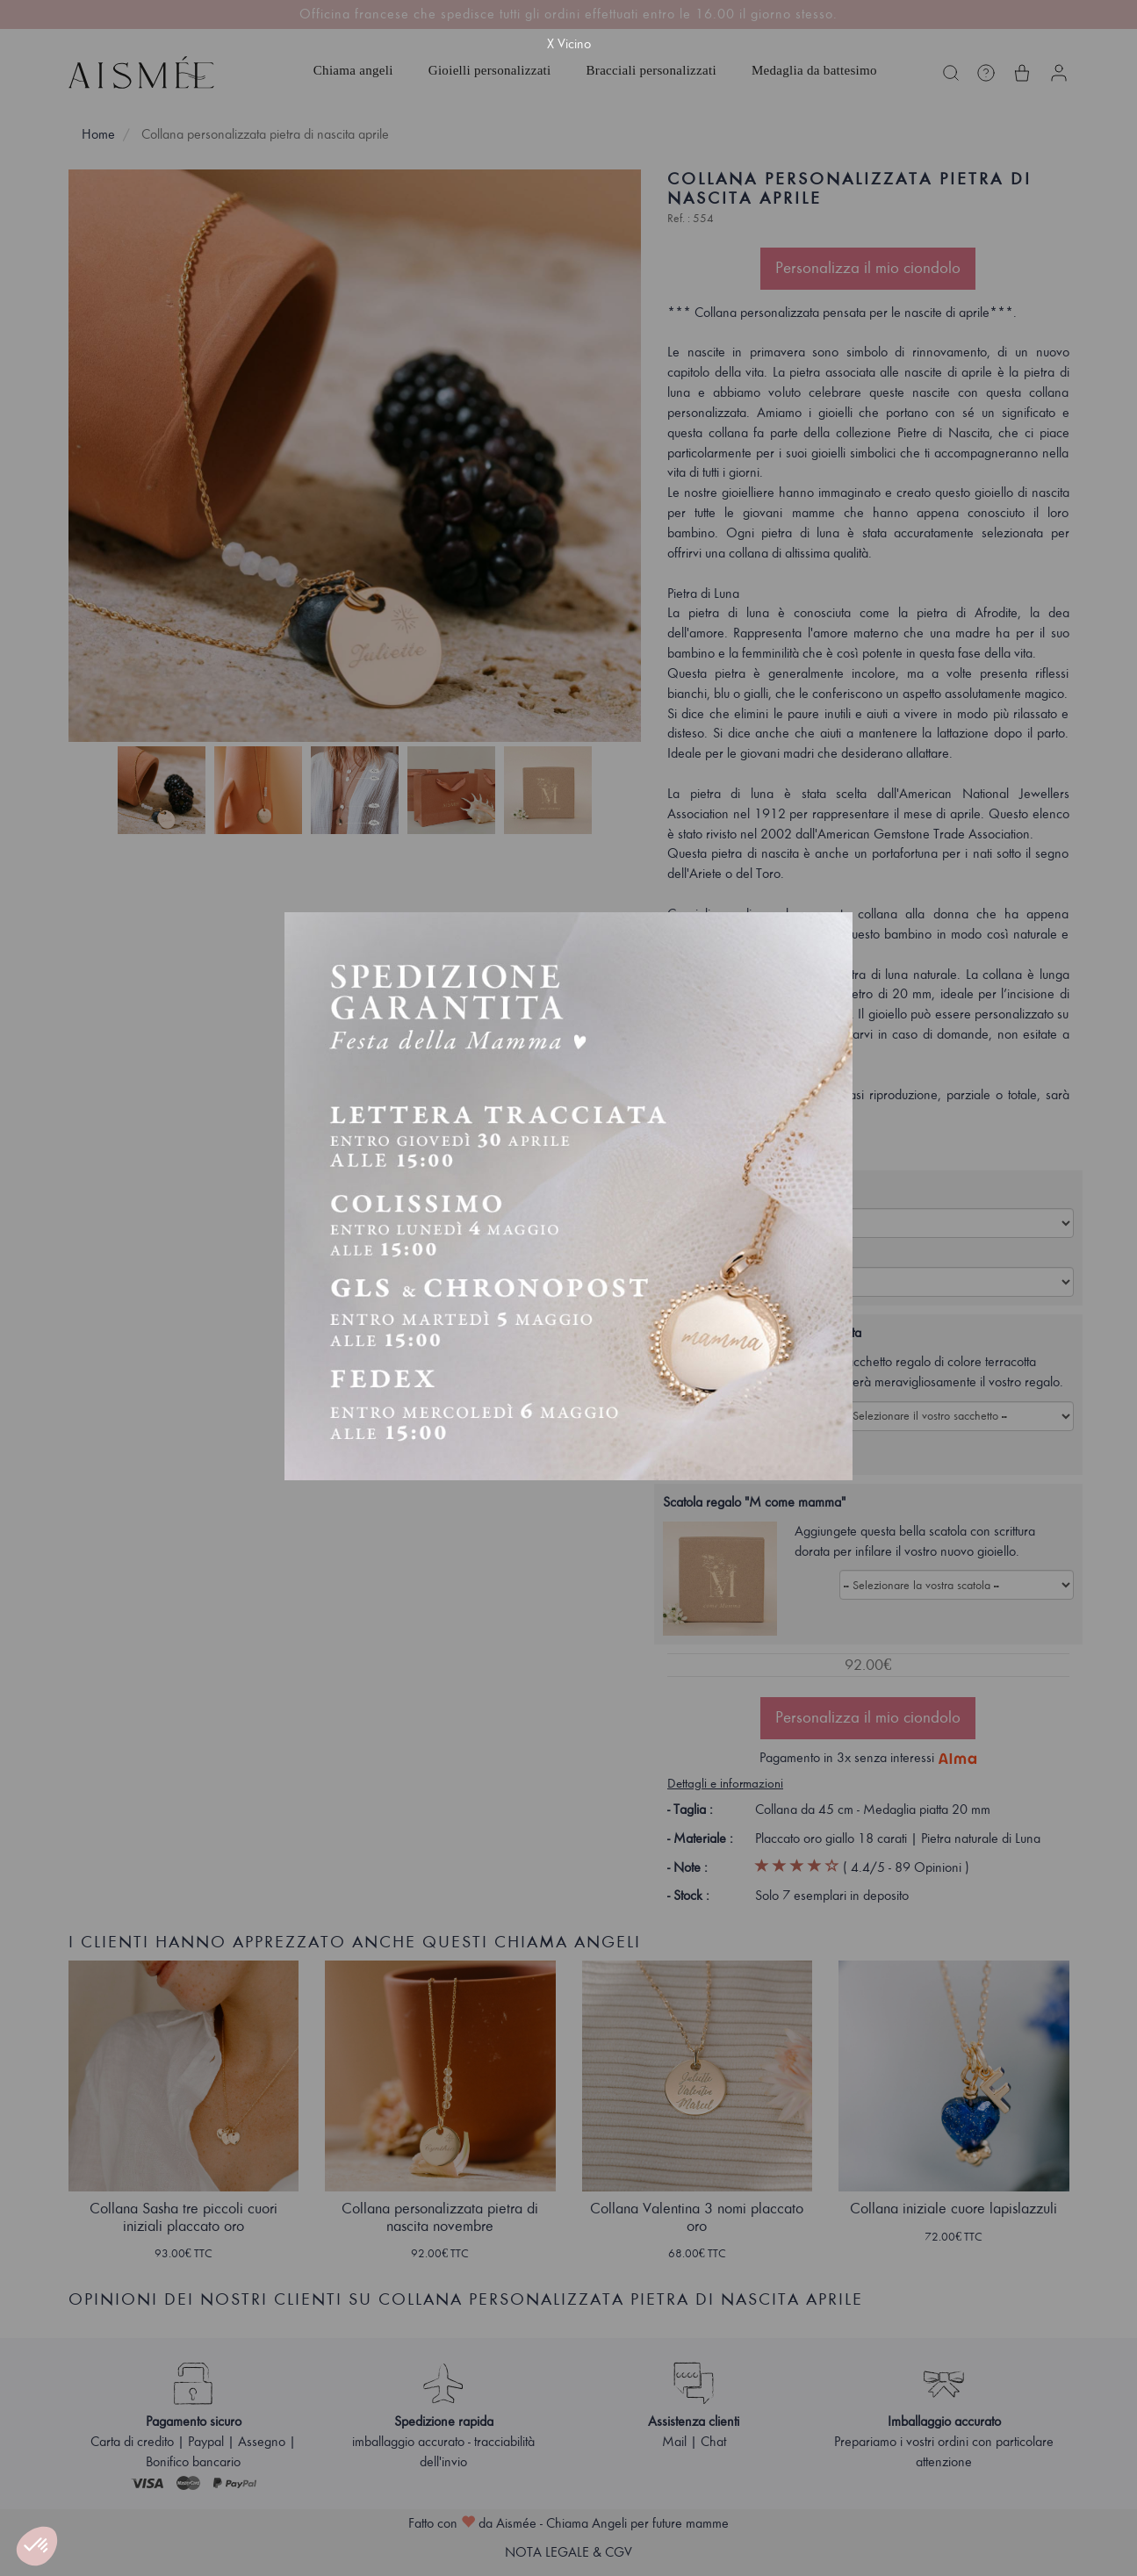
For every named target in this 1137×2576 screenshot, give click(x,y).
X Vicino (569, 44)
